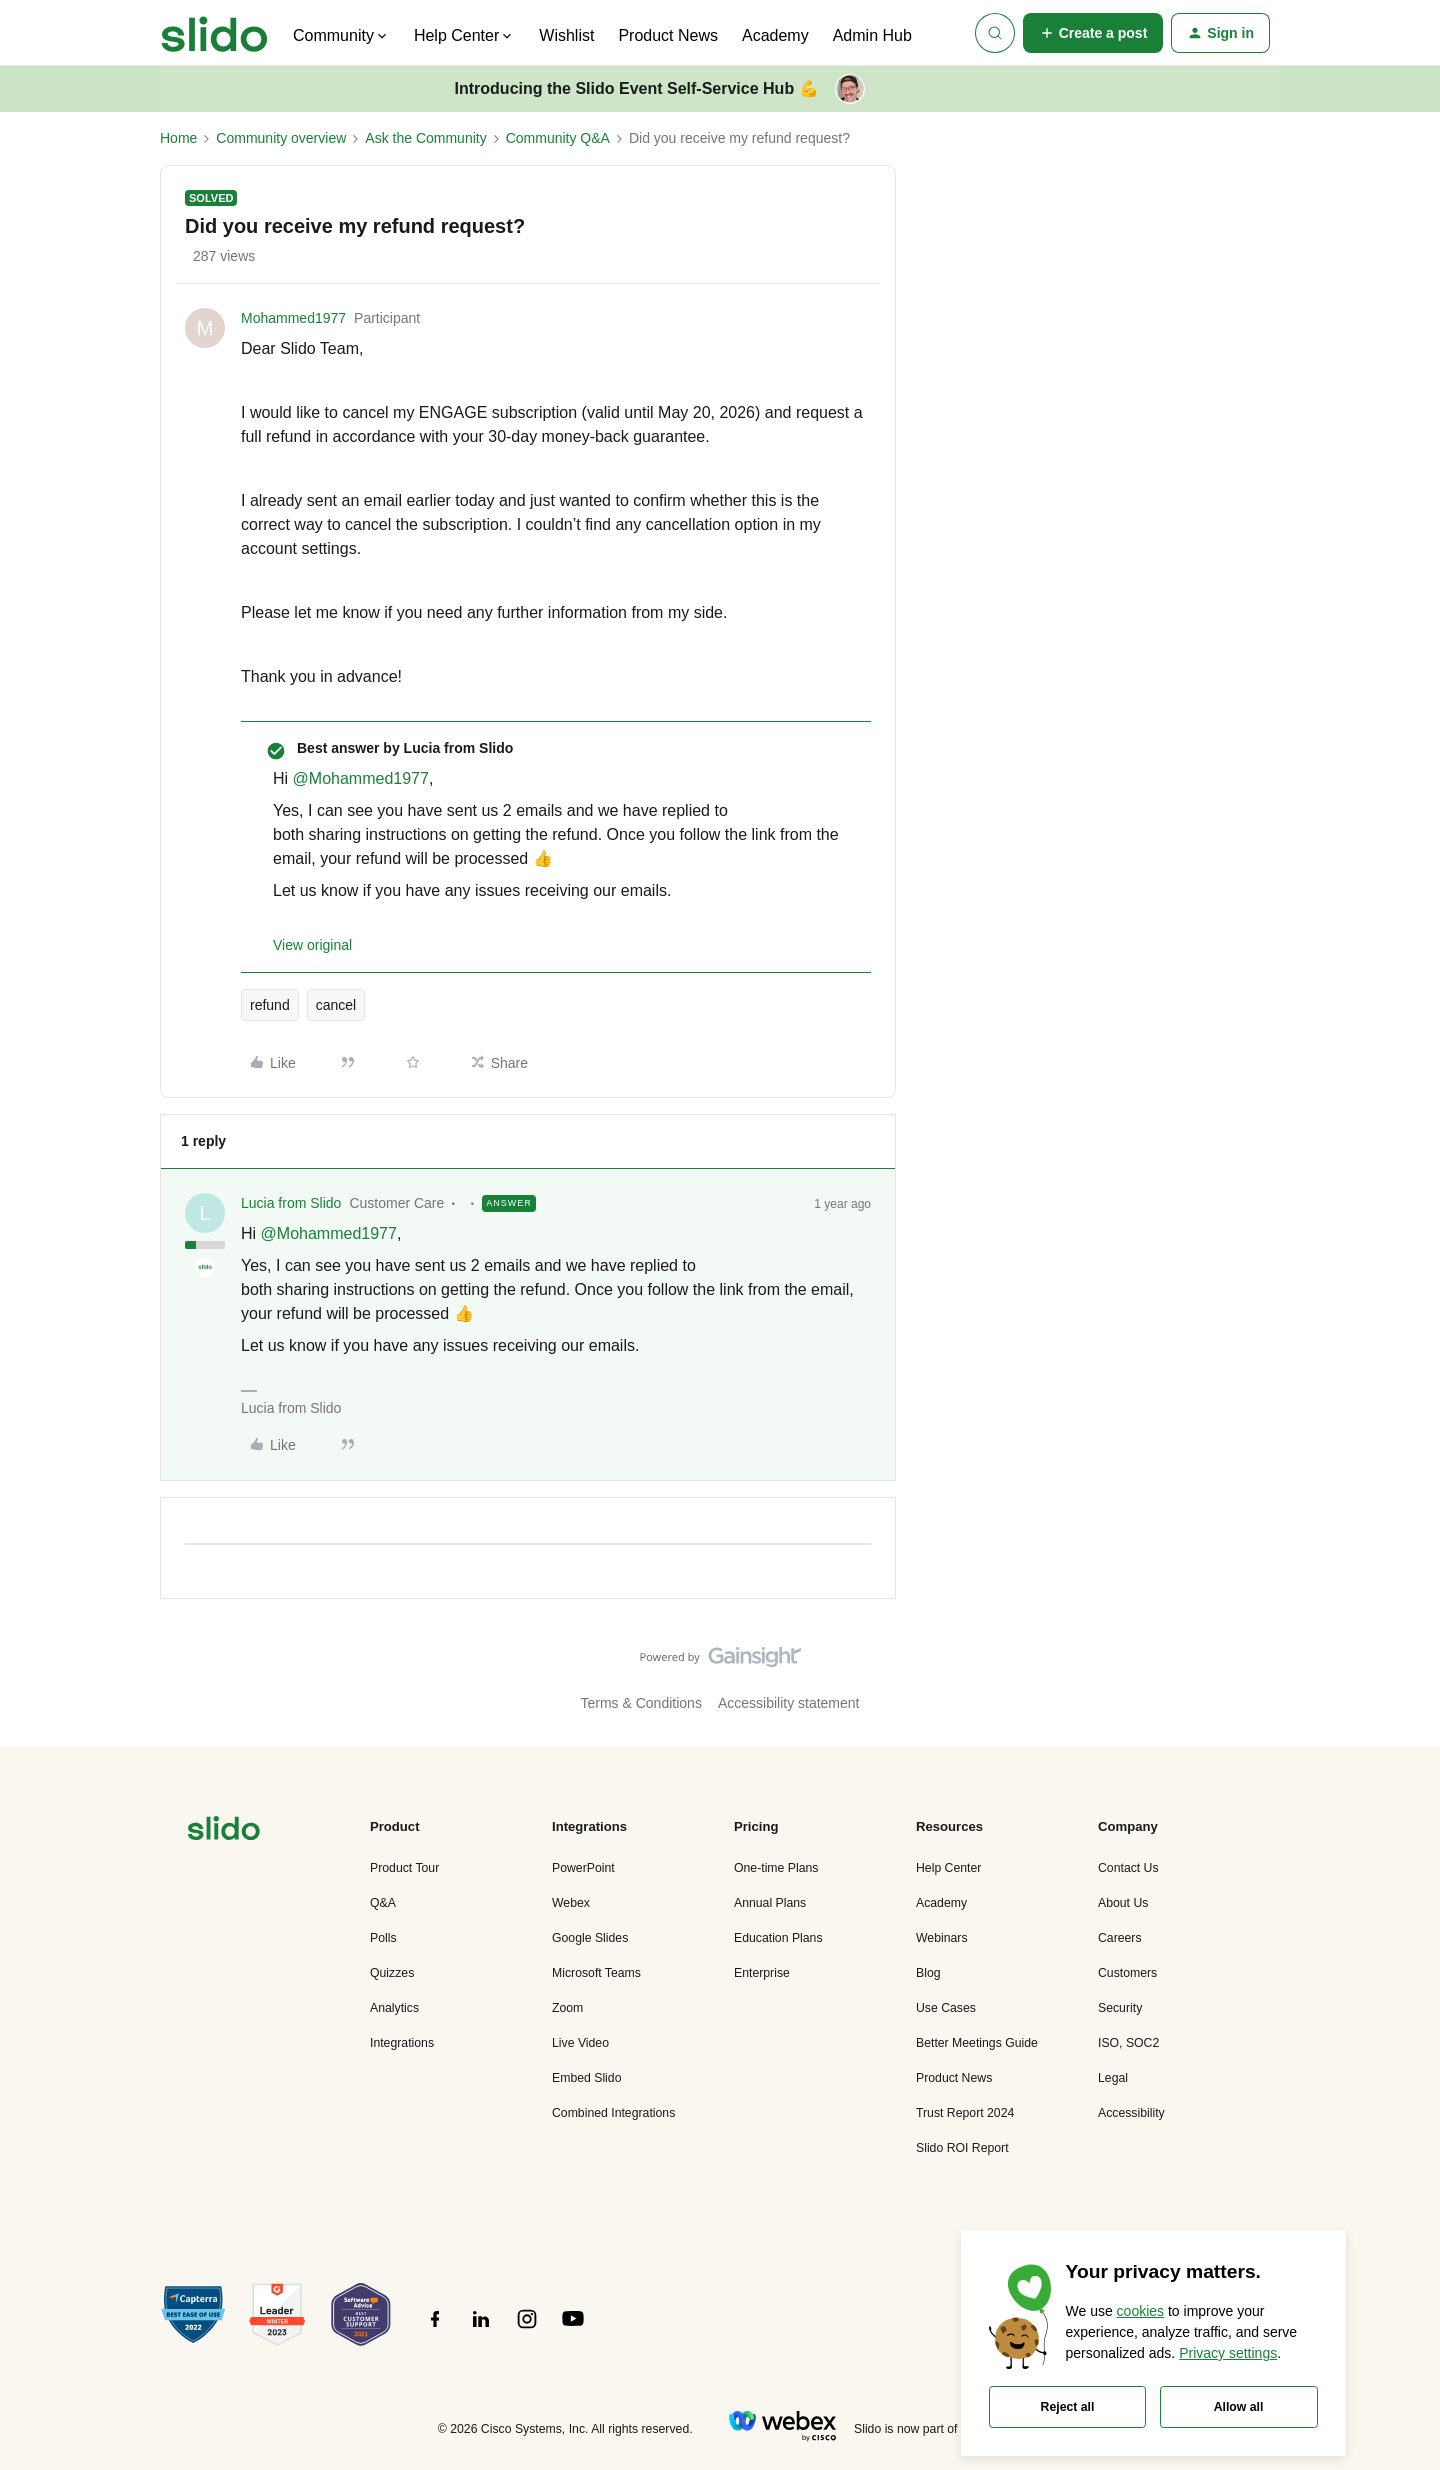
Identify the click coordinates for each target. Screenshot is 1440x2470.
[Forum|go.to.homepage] (214, 33)
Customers (1127, 1973)
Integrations (402, 2043)
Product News (668, 35)
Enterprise (762, 1973)
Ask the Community (425, 138)
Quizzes (392, 1973)
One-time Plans (776, 1868)
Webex (571, 1903)
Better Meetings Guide (977, 2043)
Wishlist (566, 35)
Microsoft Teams (596, 1973)
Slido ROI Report (962, 2148)
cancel (336, 1005)
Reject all (1068, 2407)
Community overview (281, 138)
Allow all (1239, 2407)
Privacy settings (1228, 2353)
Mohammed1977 (293, 318)
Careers (1120, 1938)
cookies (1140, 2311)
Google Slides (590, 1938)
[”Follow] (435, 2330)
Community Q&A (558, 138)
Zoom (567, 2008)
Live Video (580, 2043)
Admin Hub (872, 35)
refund (270, 1005)
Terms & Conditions (641, 1703)
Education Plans (778, 1938)
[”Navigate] (224, 1831)
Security (1120, 2008)
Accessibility (1131, 2113)
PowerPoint (583, 1868)
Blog (928, 1973)
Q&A (383, 1903)
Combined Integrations (613, 2113)
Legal (1113, 2078)
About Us (1123, 1903)
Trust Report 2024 (965, 2113)
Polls (383, 1938)
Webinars (942, 1938)
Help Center (948, 1868)
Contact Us (1128, 1868)
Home (178, 138)
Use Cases (946, 2008)
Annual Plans (770, 1903)
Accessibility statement (789, 1703)
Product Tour (404, 1868)
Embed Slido (586, 2078)
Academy (775, 35)
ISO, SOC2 (1128, 2043)
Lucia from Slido (291, 1203)
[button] (1093, 33)
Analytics (394, 2008)
